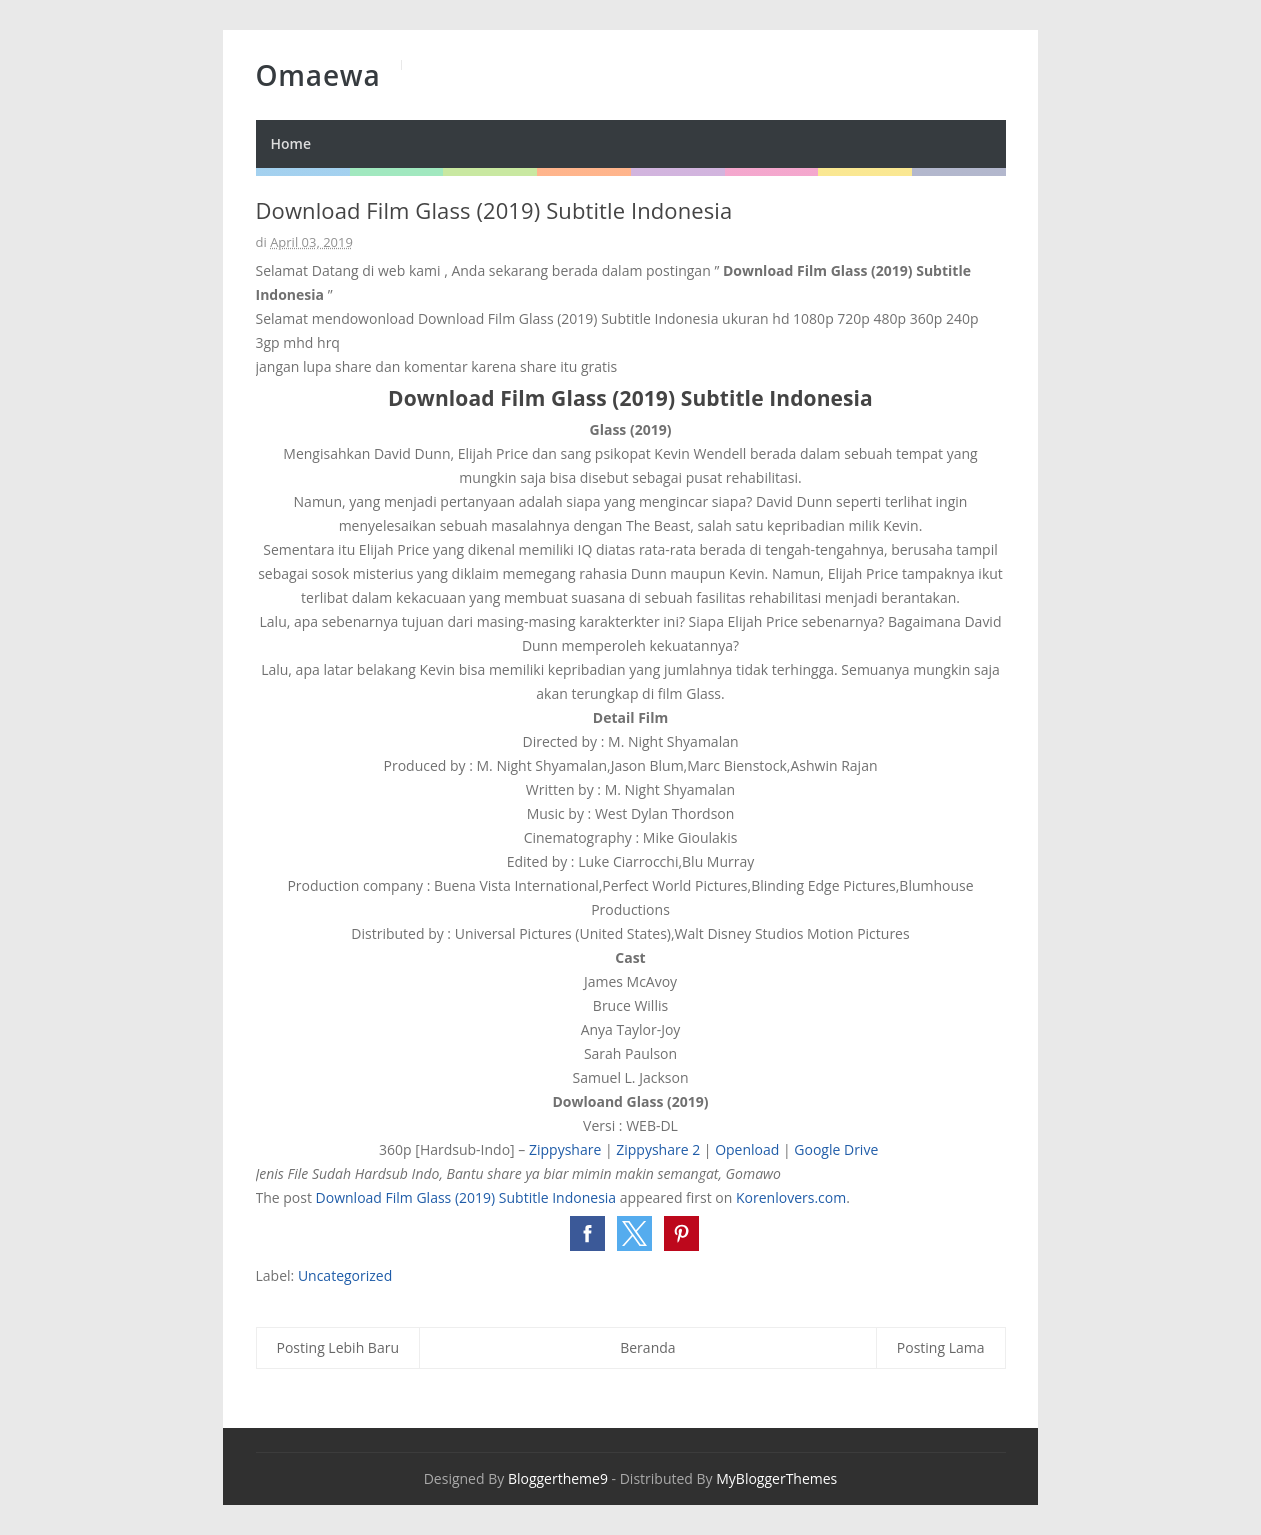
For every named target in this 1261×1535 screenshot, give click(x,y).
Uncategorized (345, 1275)
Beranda (647, 1347)
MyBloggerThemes (776, 1478)
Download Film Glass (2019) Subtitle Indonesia (466, 1197)
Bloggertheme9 (558, 1478)
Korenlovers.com (791, 1197)
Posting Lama (941, 1347)
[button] (587, 1233)
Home (291, 143)
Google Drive (838, 1149)
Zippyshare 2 (658, 1149)
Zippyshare (565, 1149)
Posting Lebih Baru (338, 1347)
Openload (747, 1149)
